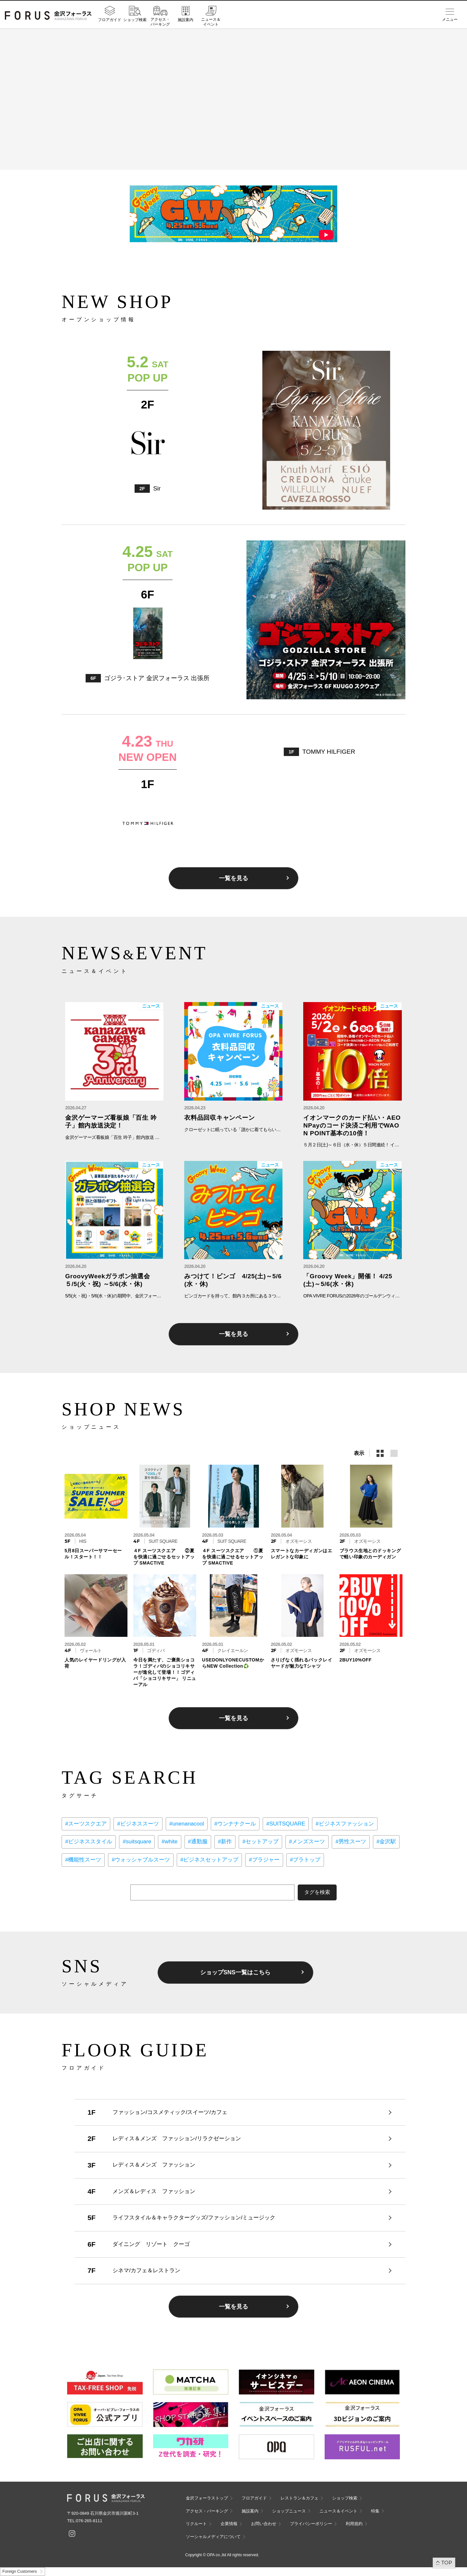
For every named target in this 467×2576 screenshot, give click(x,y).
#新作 (225, 1841)
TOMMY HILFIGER (328, 751)
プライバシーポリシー (311, 2523)
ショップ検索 (135, 20)
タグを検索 (317, 1892)
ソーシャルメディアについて (213, 2536)
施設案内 (185, 20)
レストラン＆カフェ (299, 2498)
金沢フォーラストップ (207, 2498)
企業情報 (229, 2523)
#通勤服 (198, 1841)
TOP (446, 2562)
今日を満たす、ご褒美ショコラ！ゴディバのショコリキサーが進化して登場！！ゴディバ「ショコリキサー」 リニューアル (164, 1672)
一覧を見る (233, 878)
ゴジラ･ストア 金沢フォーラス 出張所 (157, 678)
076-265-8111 (89, 2520)
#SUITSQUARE (285, 1824)
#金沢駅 (386, 1841)
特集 (375, 2511)
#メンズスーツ (307, 1841)
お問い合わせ (263, 2523)
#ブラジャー (264, 1860)
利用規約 (354, 2523)
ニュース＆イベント (211, 21)
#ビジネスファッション (345, 1824)
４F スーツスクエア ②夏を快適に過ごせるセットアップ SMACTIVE (164, 1557)
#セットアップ (260, 1841)
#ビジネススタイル (88, 1841)
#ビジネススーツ (138, 1824)
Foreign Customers (19, 2571)
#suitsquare (137, 1841)
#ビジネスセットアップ (209, 1860)
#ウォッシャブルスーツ (141, 1860)
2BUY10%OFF (356, 1659)
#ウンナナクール (235, 1824)
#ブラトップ (305, 1860)
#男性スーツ (350, 1841)
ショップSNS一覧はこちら (235, 1972)
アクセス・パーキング (160, 21)
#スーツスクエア (86, 1824)
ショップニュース (289, 2511)
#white (169, 1841)
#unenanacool (186, 1824)
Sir (157, 488)
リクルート (196, 2523)
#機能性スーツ (83, 1860)
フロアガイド (109, 20)
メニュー (450, 19)
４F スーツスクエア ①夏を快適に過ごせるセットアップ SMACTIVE (232, 1557)
